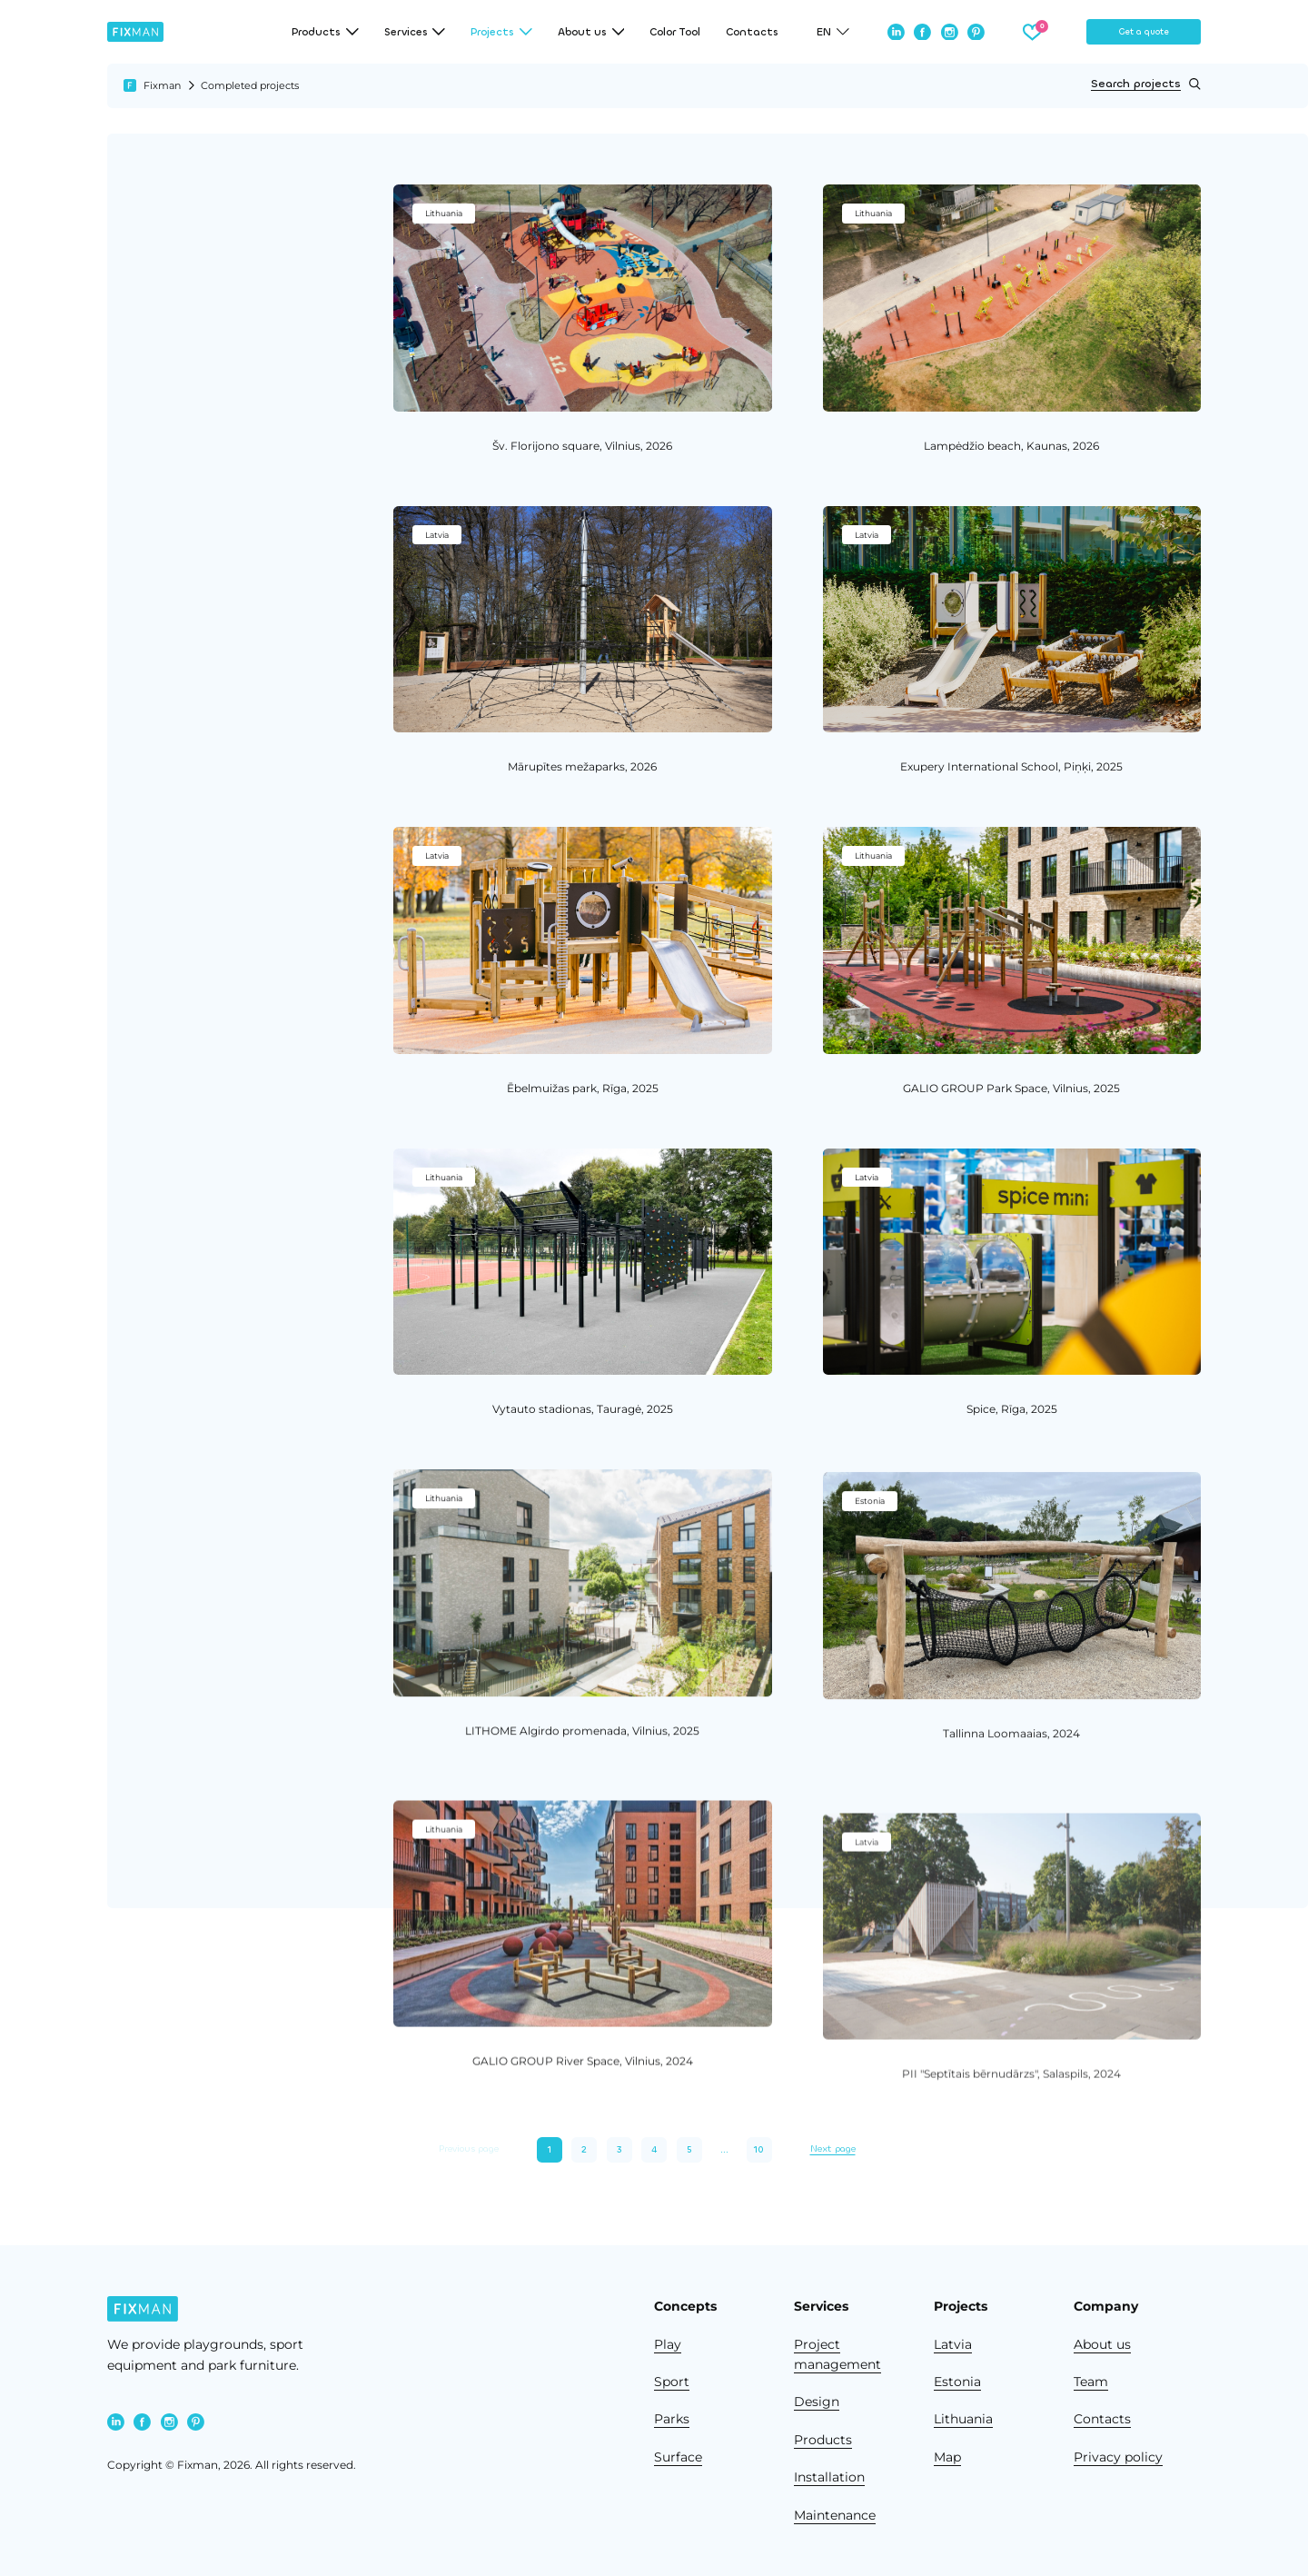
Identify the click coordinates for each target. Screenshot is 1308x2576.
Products (823, 2439)
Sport (671, 2381)
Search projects (1146, 84)
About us (1102, 2344)
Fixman (162, 85)
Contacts (752, 31)
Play (667, 2344)
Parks (671, 2419)
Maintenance (835, 2515)
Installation (829, 2477)
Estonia (957, 2381)
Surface (678, 2457)
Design (816, 2401)
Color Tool (674, 31)
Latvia (953, 2344)
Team (1091, 2381)
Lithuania (963, 2419)
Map (947, 2457)
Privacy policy (1118, 2457)
